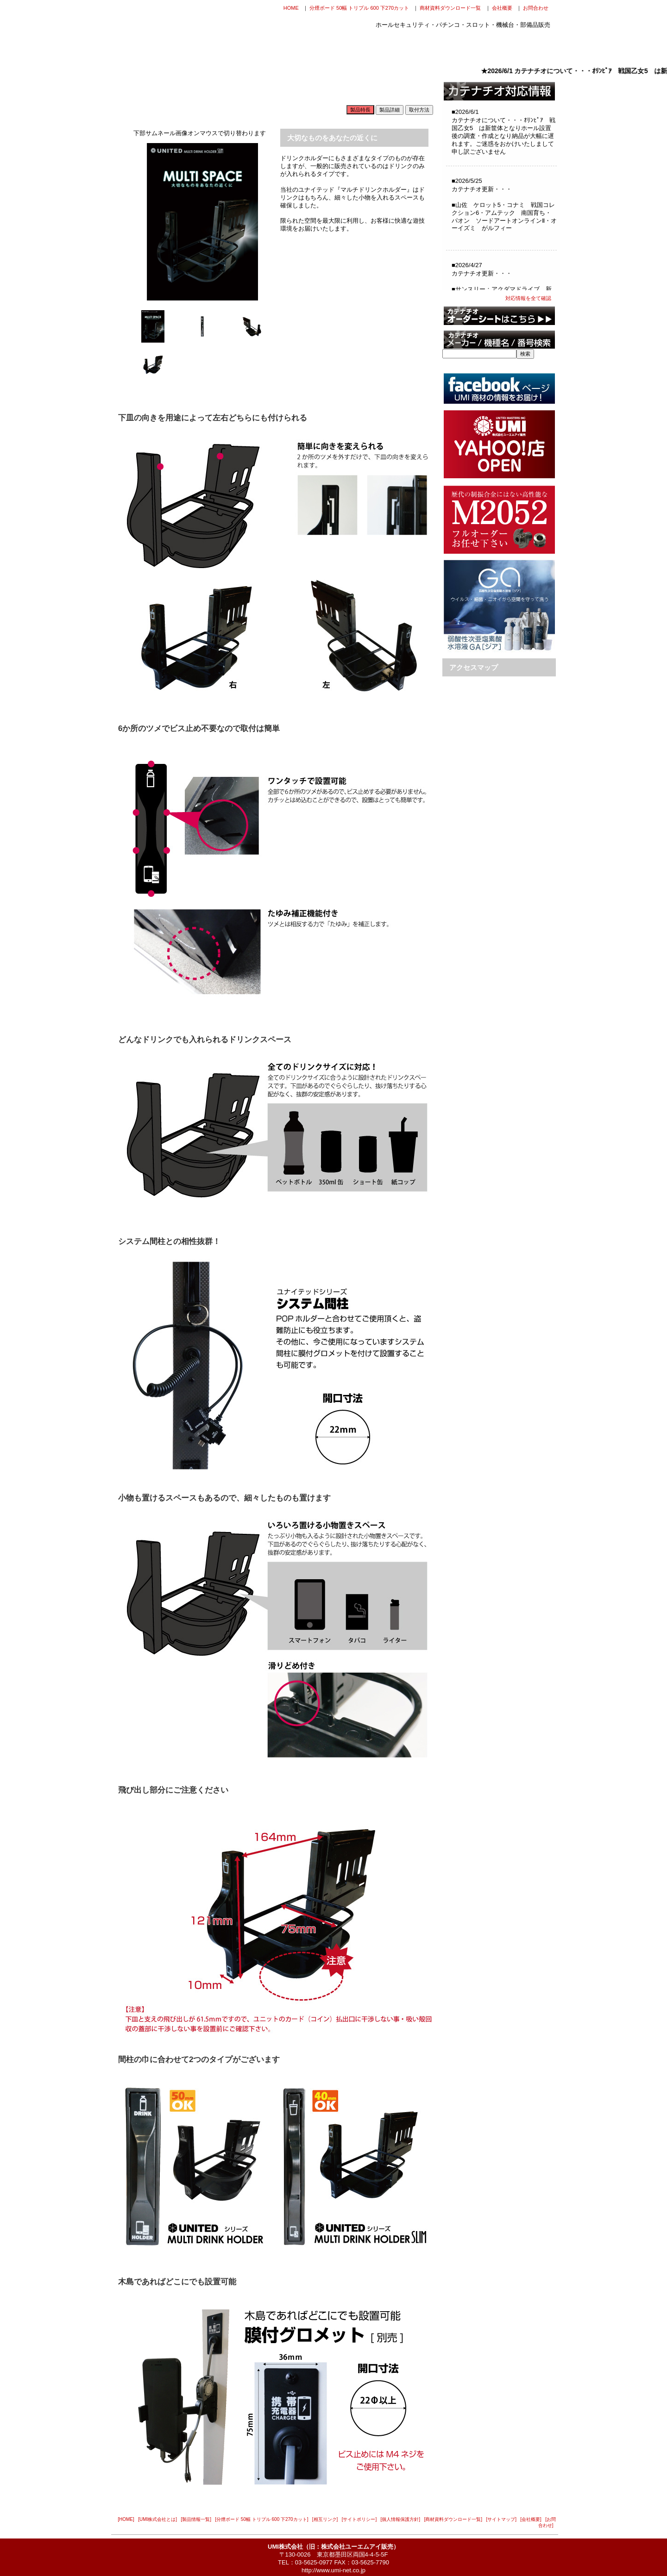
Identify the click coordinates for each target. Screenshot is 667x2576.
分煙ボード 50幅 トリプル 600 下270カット (359, 8)
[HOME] (126, 2519)
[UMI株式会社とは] (157, 2519)
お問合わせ (535, 8)
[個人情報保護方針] (401, 2519)
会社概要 (502, 8)
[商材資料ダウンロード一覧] (453, 2519)
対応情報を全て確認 (528, 298)
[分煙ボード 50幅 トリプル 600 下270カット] (261, 2519)
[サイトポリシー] (359, 2519)
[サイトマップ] (501, 2519)
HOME (291, 8)
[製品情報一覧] (196, 2519)
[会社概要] (530, 2519)
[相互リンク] (325, 2519)
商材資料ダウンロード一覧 (450, 8)
